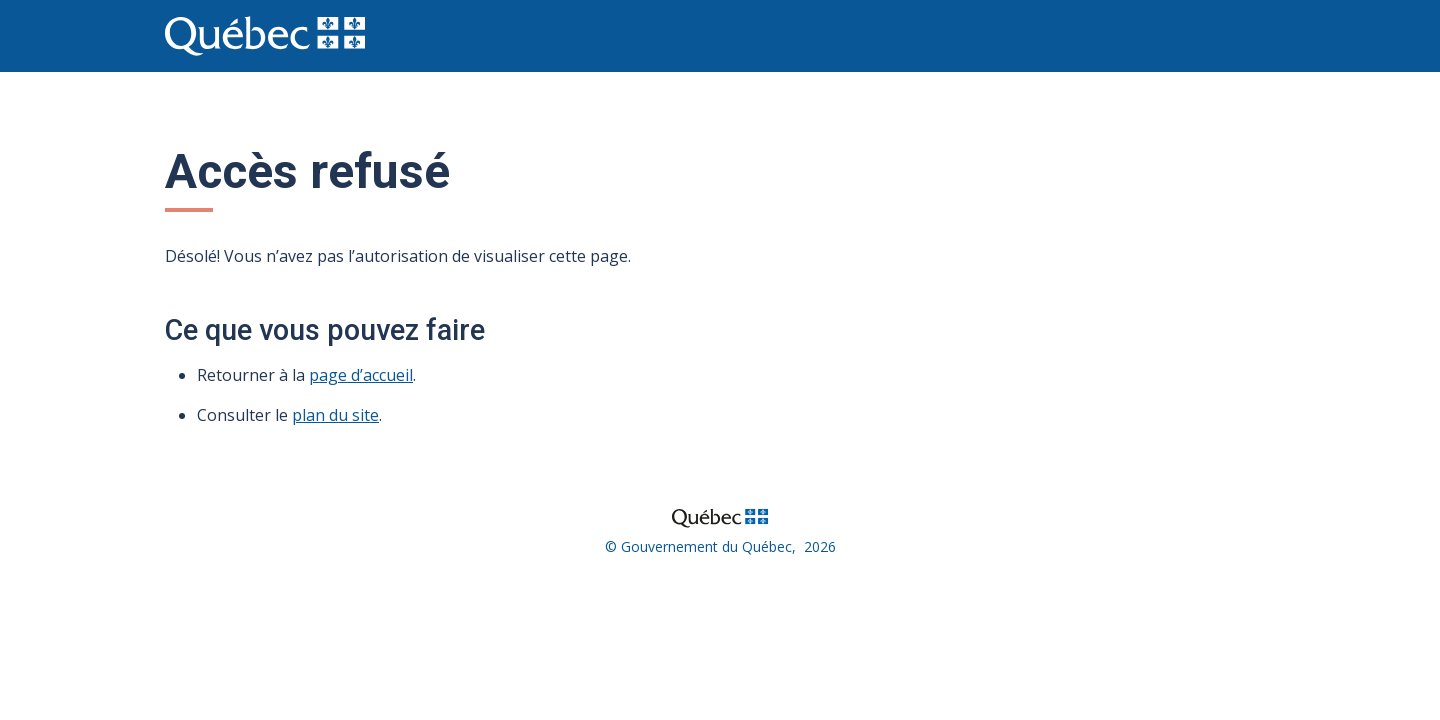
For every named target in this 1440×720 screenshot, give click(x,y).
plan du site (335, 415)
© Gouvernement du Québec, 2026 (720, 546)
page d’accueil (361, 375)
